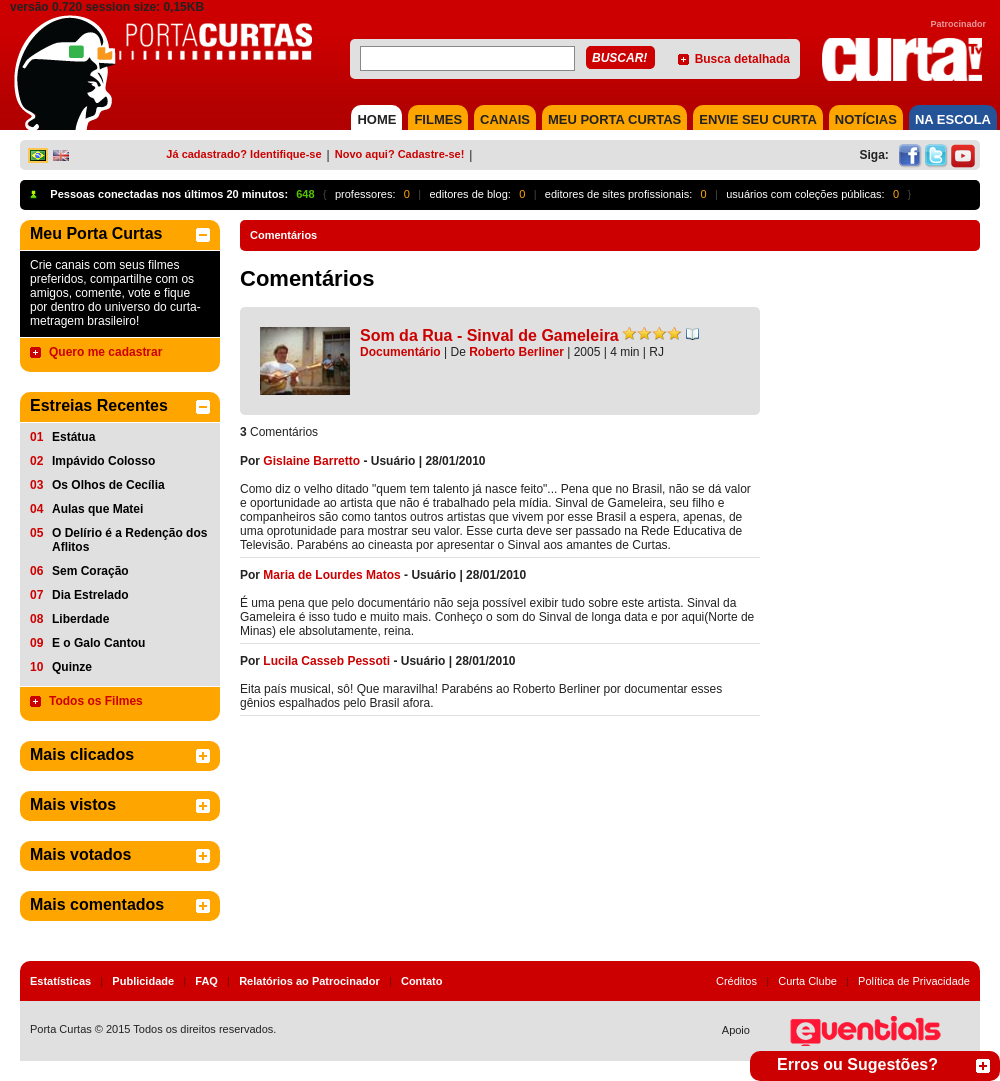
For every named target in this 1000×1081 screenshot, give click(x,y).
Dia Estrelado (90, 595)
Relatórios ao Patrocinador (309, 981)
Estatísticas (60, 981)
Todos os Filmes (96, 701)
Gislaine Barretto (311, 461)
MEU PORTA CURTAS (614, 119)
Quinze (72, 667)
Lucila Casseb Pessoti (326, 661)
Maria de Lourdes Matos (331, 575)
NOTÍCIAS (866, 119)
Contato (422, 981)
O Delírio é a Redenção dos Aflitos (129, 540)
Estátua (73, 437)
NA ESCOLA (953, 119)
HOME (376, 119)
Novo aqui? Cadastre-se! (400, 154)
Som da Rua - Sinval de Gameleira (489, 335)
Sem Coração (90, 571)
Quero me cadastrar (105, 352)
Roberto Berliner (516, 352)
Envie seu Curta (758, 119)
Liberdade (80, 619)
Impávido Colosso (103, 461)
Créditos (736, 981)
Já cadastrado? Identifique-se (243, 154)
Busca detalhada (742, 59)
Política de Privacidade (914, 981)
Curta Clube (807, 981)
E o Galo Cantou (98, 643)
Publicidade (143, 981)
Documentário (400, 352)
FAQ (206, 981)
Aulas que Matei (97, 509)
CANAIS (505, 119)
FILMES (438, 119)
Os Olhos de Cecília (108, 485)
